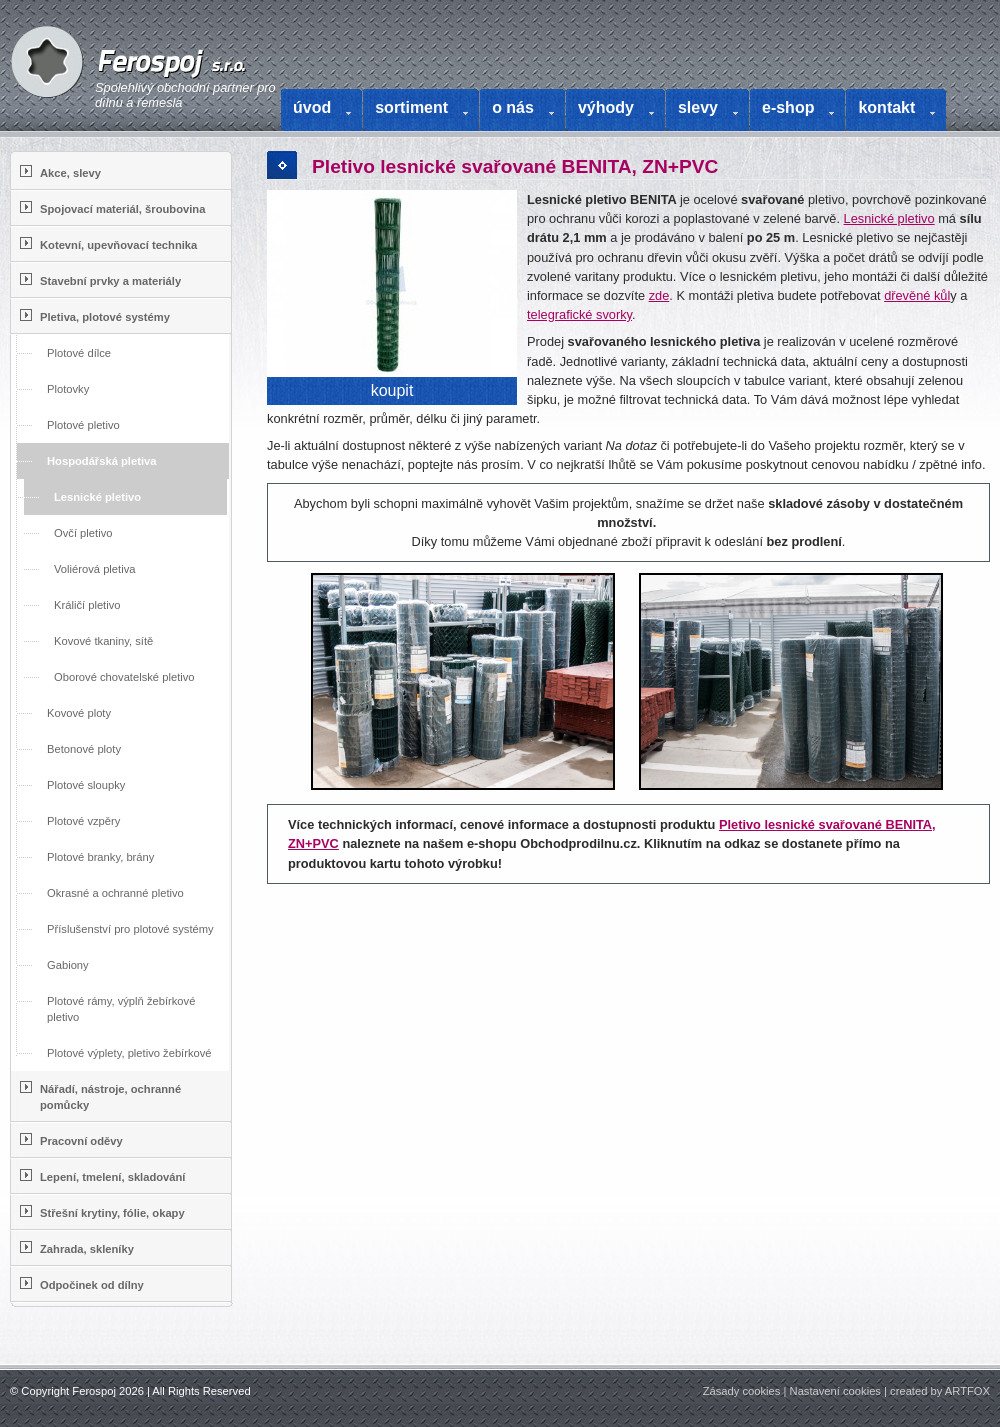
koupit (392, 390)
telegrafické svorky (579, 314)
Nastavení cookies (835, 1391)
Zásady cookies (742, 1391)
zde (659, 295)
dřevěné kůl (917, 295)
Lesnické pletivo (889, 218)
